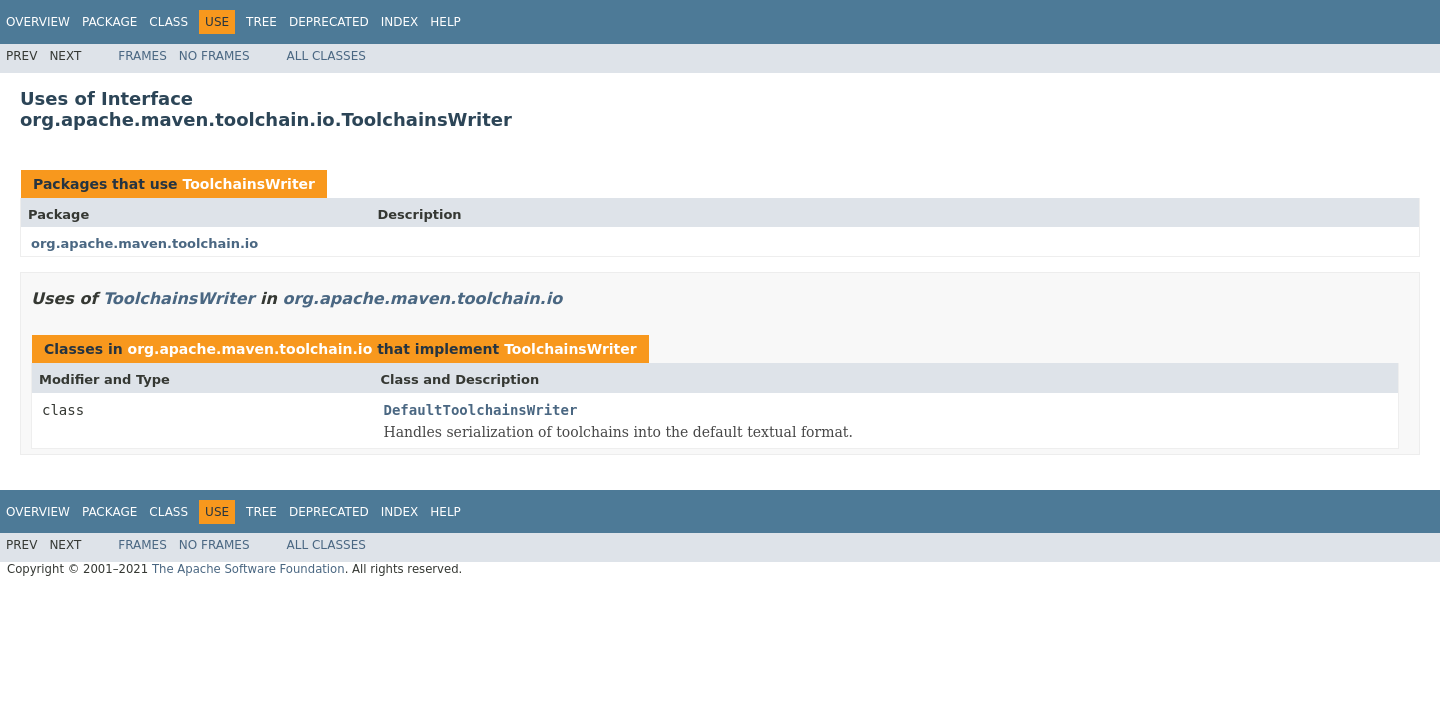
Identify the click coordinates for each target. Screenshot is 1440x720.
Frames (142, 56)
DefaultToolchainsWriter (481, 410)
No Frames (214, 56)
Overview (38, 22)
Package (109, 22)
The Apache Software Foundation (248, 569)
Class (168, 22)
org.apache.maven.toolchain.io (144, 243)
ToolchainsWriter (248, 184)
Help (445, 22)
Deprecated (329, 22)
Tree (261, 22)
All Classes (326, 56)
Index (400, 22)
